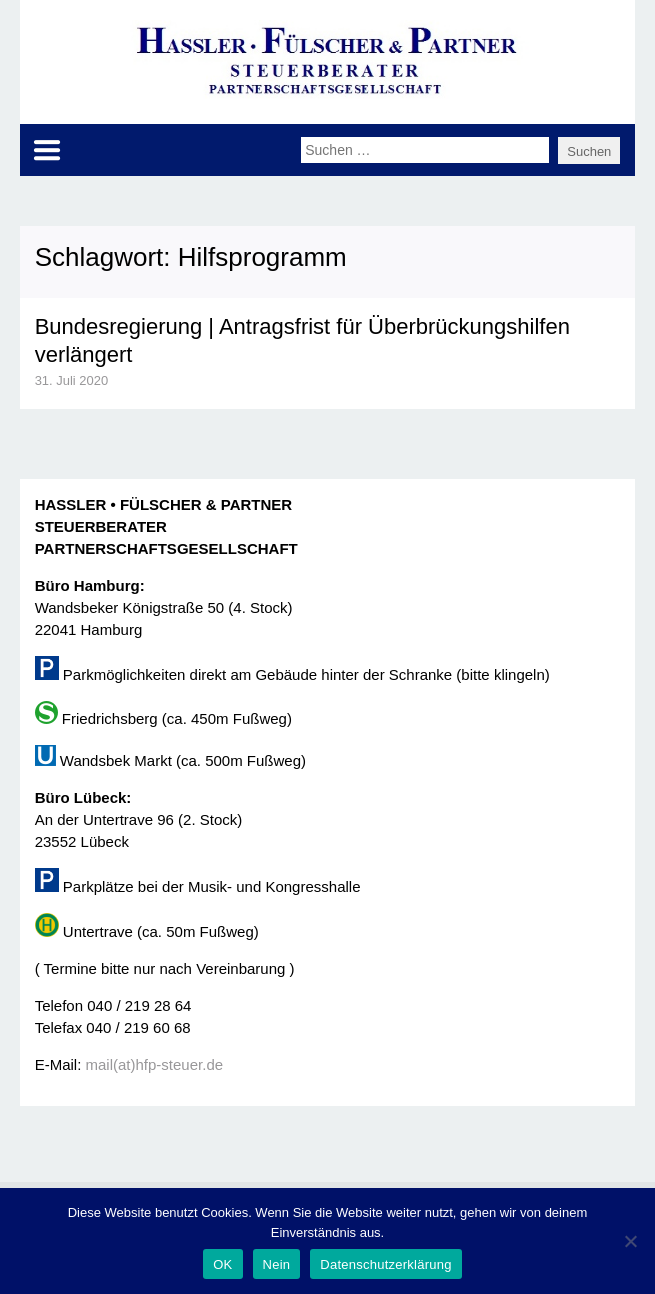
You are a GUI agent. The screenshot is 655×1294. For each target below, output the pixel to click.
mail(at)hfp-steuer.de (155, 1064)
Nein (277, 1264)
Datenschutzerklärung (385, 1264)
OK (222, 1264)
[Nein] (630, 1241)
